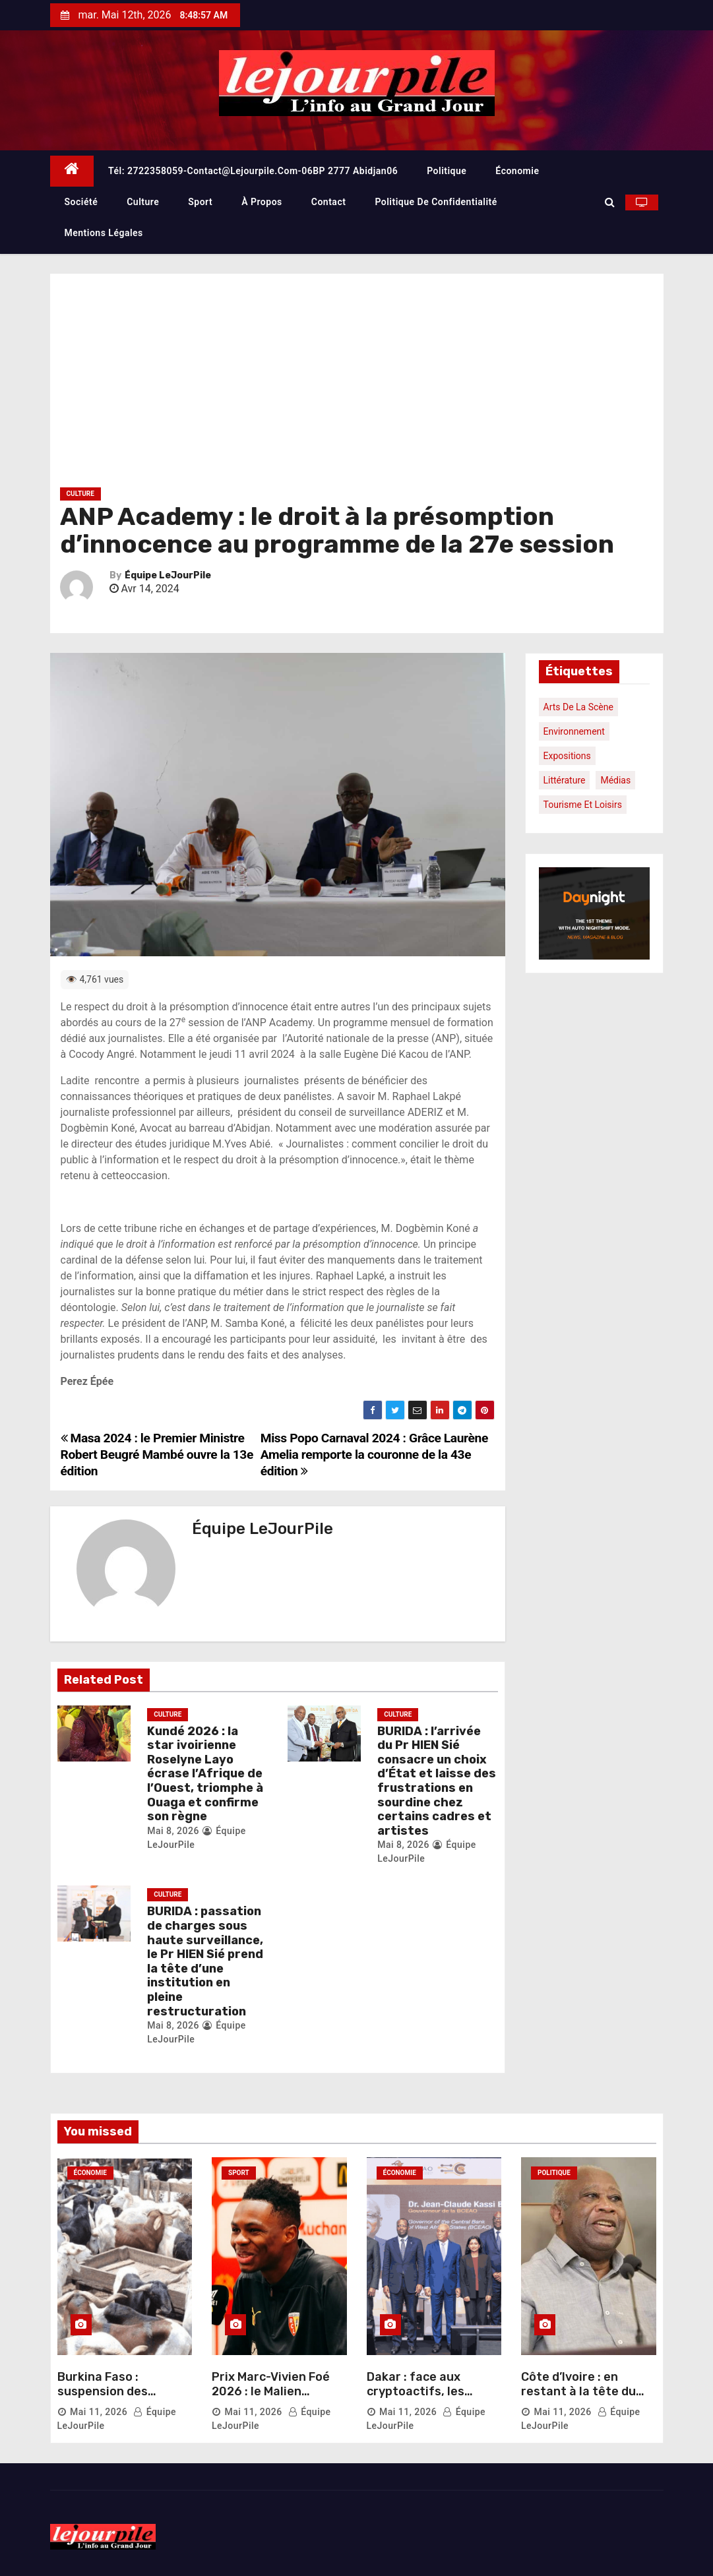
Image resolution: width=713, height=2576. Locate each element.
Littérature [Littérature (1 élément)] (564, 780)
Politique (446, 171)
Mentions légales (104, 233)
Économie (517, 171)
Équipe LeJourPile (168, 575)
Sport (200, 202)
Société (81, 202)
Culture (143, 202)
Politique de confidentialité (436, 202)
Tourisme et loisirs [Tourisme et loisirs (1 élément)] (582, 804)
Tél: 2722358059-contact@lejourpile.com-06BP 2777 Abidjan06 (253, 171)
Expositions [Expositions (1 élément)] (567, 756)
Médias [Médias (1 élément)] (615, 780)
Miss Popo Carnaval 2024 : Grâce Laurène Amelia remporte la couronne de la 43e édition (374, 1454)
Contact (328, 202)
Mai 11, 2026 (98, 2412)
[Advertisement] (357, 385)
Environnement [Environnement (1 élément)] (574, 731)
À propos (261, 202)
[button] (610, 202)
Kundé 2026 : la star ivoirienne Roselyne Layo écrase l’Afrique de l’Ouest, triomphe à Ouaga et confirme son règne (205, 1774)
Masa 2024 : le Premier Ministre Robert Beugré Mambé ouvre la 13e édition (157, 1454)
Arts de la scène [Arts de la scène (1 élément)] (578, 707)
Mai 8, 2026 (173, 1830)
